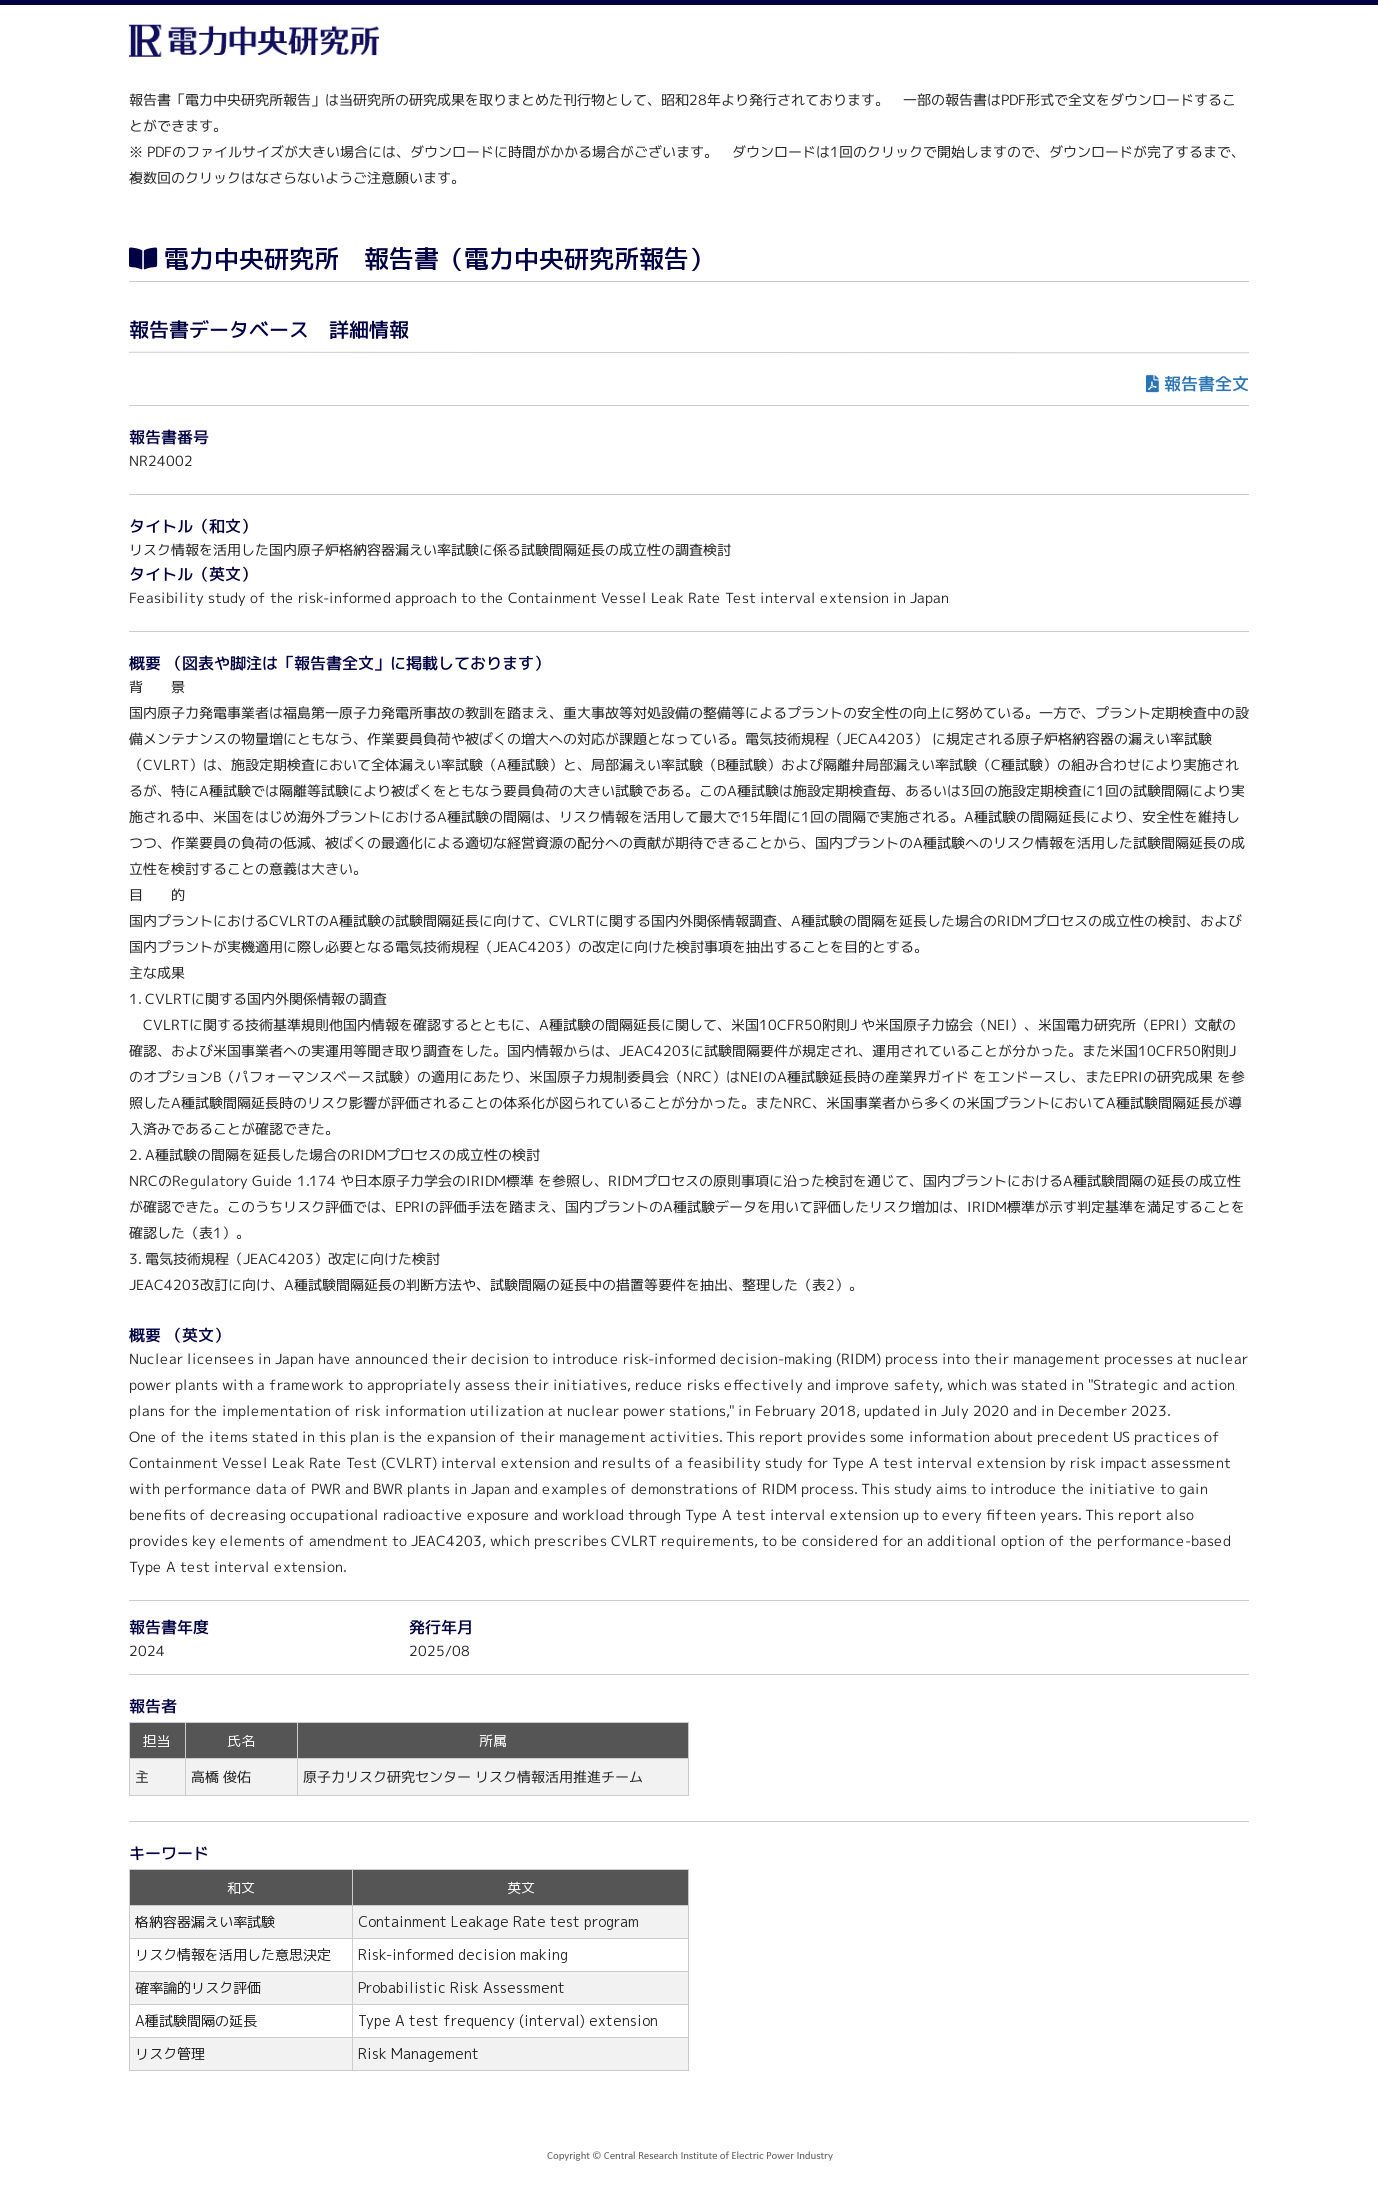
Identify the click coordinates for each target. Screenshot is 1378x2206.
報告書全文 (1206, 383)
